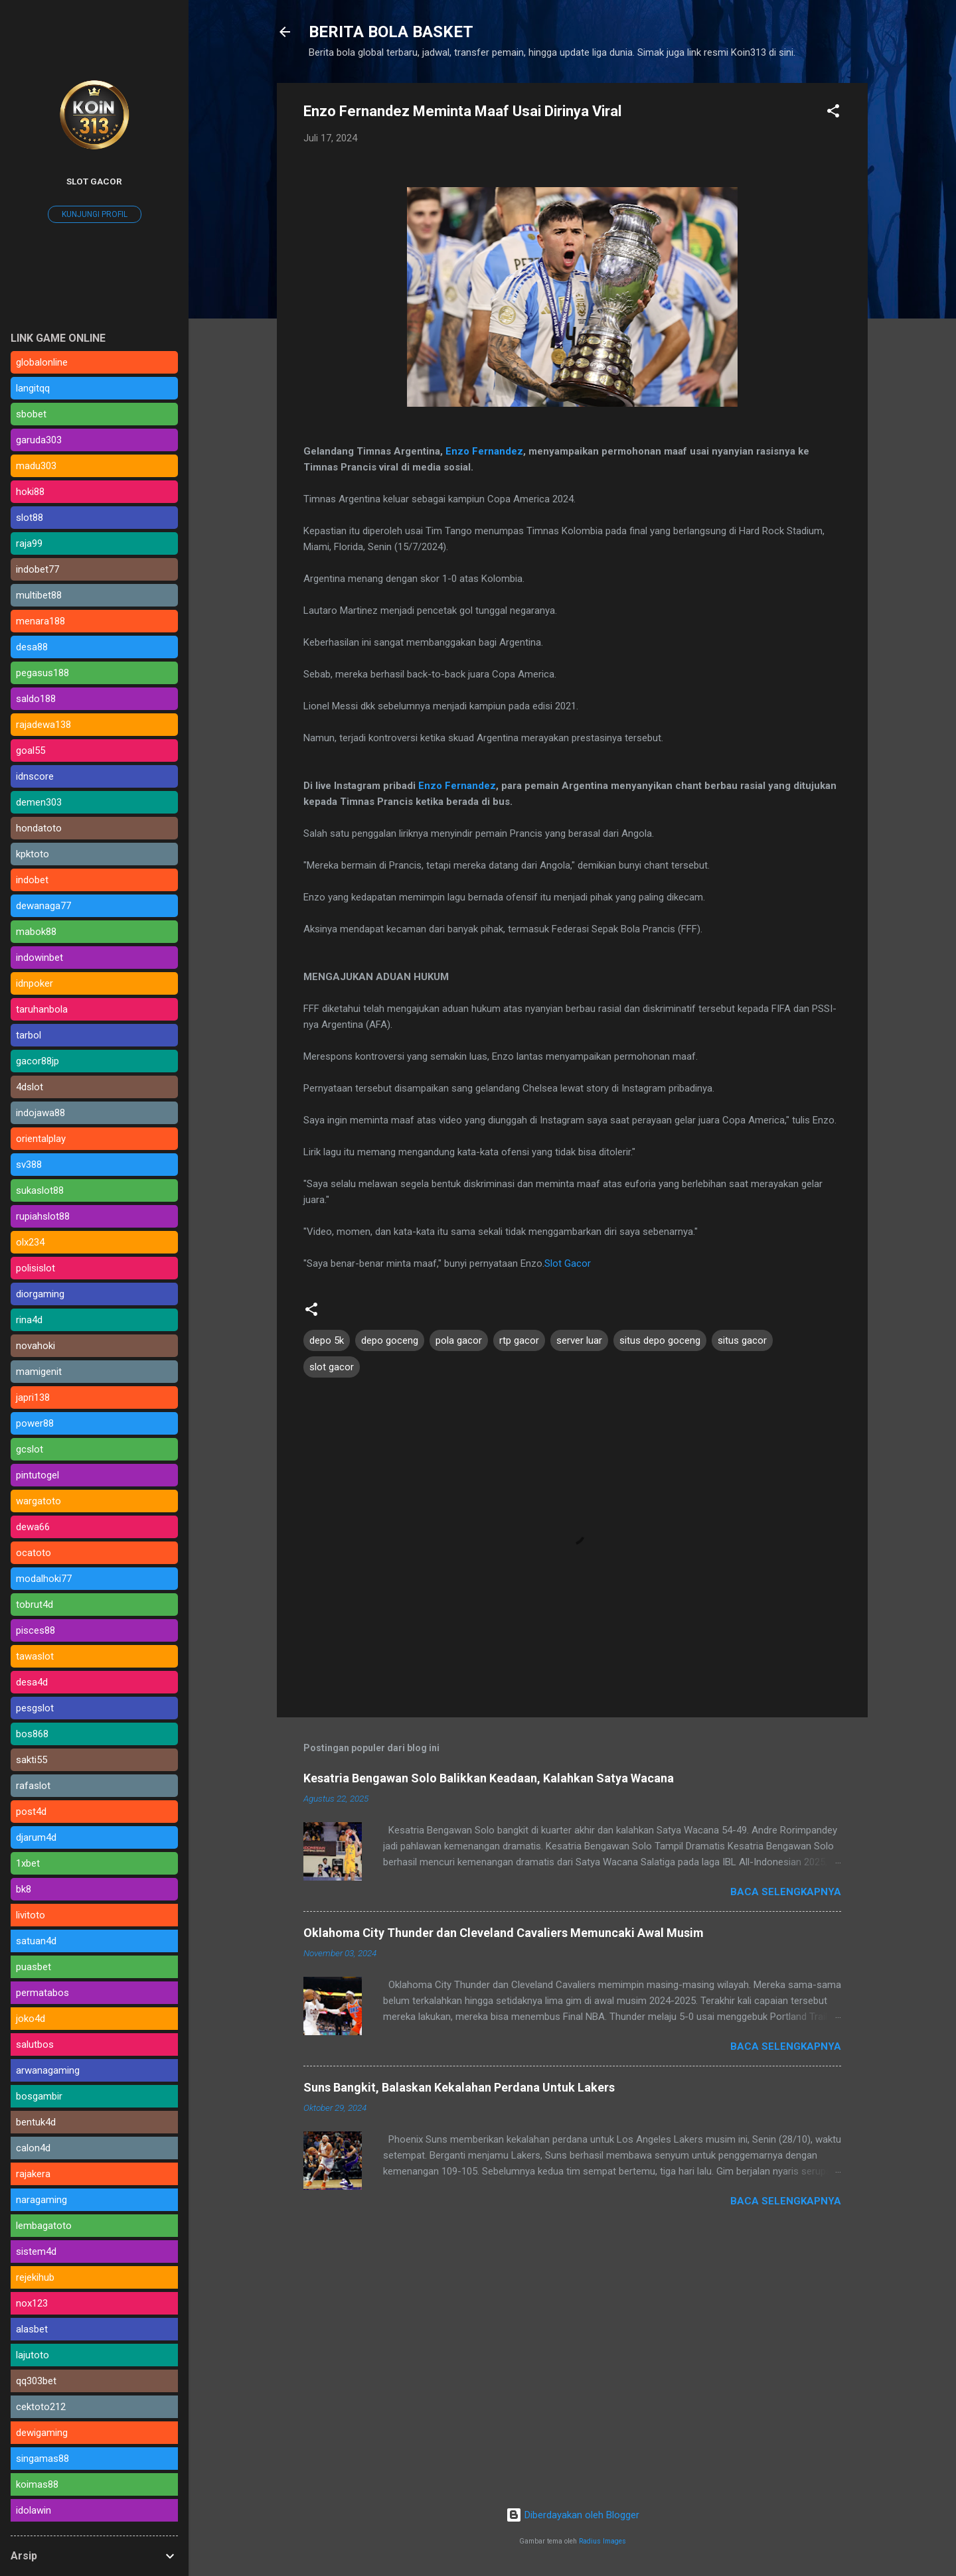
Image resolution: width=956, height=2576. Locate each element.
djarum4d (36, 1837)
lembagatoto (44, 2226)
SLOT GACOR (94, 181)
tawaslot (35, 1656)
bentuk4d (36, 2122)
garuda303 (39, 440)
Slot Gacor (567, 1263)
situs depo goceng (659, 1340)
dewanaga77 (43, 906)
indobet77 (37, 569)
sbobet (31, 414)
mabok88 (36, 932)
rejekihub (35, 2277)
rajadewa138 (43, 725)
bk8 (23, 1889)
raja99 (29, 543)
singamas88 (42, 2459)
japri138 (33, 1397)
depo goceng (389, 1340)
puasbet (33, 1967)
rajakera (33, 2174)
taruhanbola (42, 1009)
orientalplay (41, 1139)
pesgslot (35, 1708)
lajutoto (32, 2355)
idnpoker (34, 983)
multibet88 (39, 595)
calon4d (33, 2148)
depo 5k (326, 1340)
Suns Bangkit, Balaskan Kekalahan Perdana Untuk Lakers (459, 2087)
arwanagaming (48, 2070)
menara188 (40, 621)
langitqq (33, 388)
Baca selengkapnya (785, 1892)
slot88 (29, 518)
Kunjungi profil (94, 214)
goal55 (30, 750)
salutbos (35, 2044)
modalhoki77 (44, 1579)
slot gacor (331, 1367)
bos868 (32, 1734)
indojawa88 (40, 1113)
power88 (35, 1423)
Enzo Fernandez (484, 451)
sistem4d (36, 2251)
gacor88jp (37, 1061)
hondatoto (39, 828)
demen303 (39, 802)
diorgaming (40, 1294)
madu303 (36, 466)
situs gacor (742, 1340)
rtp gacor (519, 1340)
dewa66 (33, 1527)
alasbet (32, 2329)
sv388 (29, 1165)
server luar (579, 1340)
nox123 (32, 2303)
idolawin (33, 2510)
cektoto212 (41, 2407)
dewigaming (42, 2433)
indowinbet (39, 958)
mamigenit (39, 1372)
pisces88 (35, 1630)
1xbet (28, 1863)
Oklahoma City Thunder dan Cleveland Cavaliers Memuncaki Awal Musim (503, 1933)
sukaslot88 (40, 1190)
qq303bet (36, 2381)
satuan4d (36, 1941)
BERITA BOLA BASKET (391, 32)
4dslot (29, 1087)
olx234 (30, 1242)
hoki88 (30, 492)
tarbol (28, 1035)
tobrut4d (34, 1604)
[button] (833, 113)
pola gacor (459, 1340)
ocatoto (33, 1553)
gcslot (29, 1449)
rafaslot (33, 1786)
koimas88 (37, 2484)
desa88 (32, 647)
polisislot (35, 1268)
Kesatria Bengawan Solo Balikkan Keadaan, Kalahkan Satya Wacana (488, 1778)
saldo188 (36, 699)
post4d (31, 1812)
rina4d (29, 1320)
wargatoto (38, 1501)
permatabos (42, 1993)
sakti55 (31, 1760)
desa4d (32, 1682)
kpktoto (32, 854)
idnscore (35, 776)
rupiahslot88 (43, 1216)
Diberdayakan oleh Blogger (572, 2515)
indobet (32, 880)
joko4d (30, 2019)
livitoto (30, 1915)
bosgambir (39, 2096)
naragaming (41, 2200)
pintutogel (37, 1475)
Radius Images (602, 2541)
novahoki (35, 1346)
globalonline (42, 362)
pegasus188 (42, 673)
